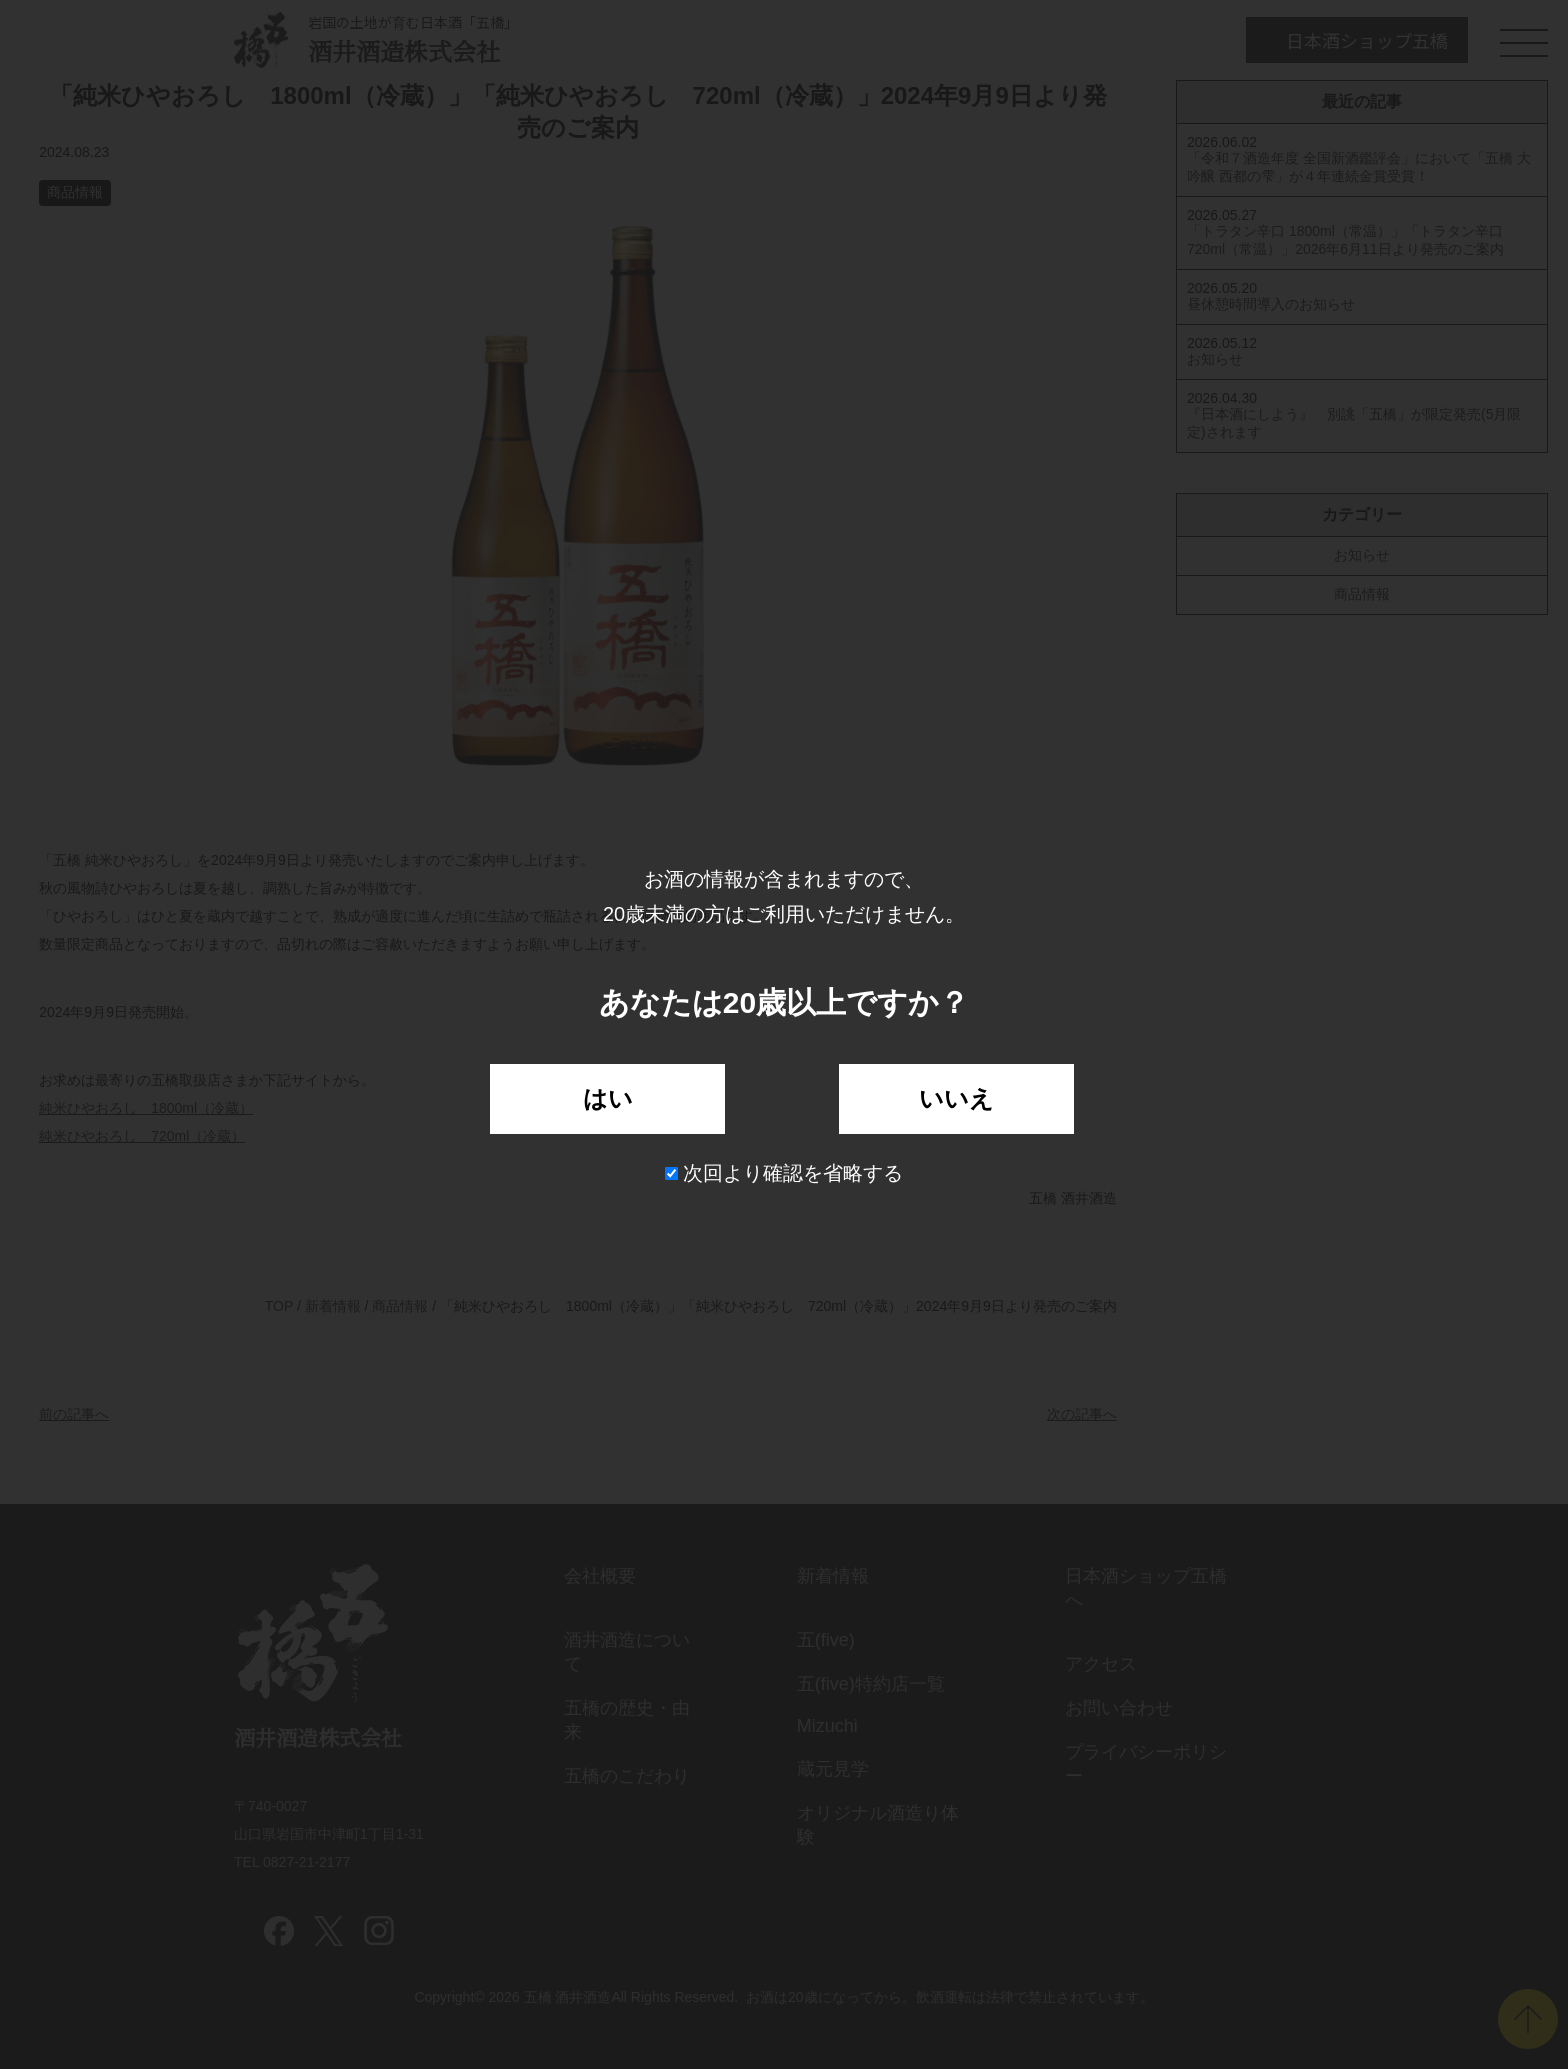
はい (608, 1098)
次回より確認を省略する (784, 1173)
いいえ (956, 1098)
